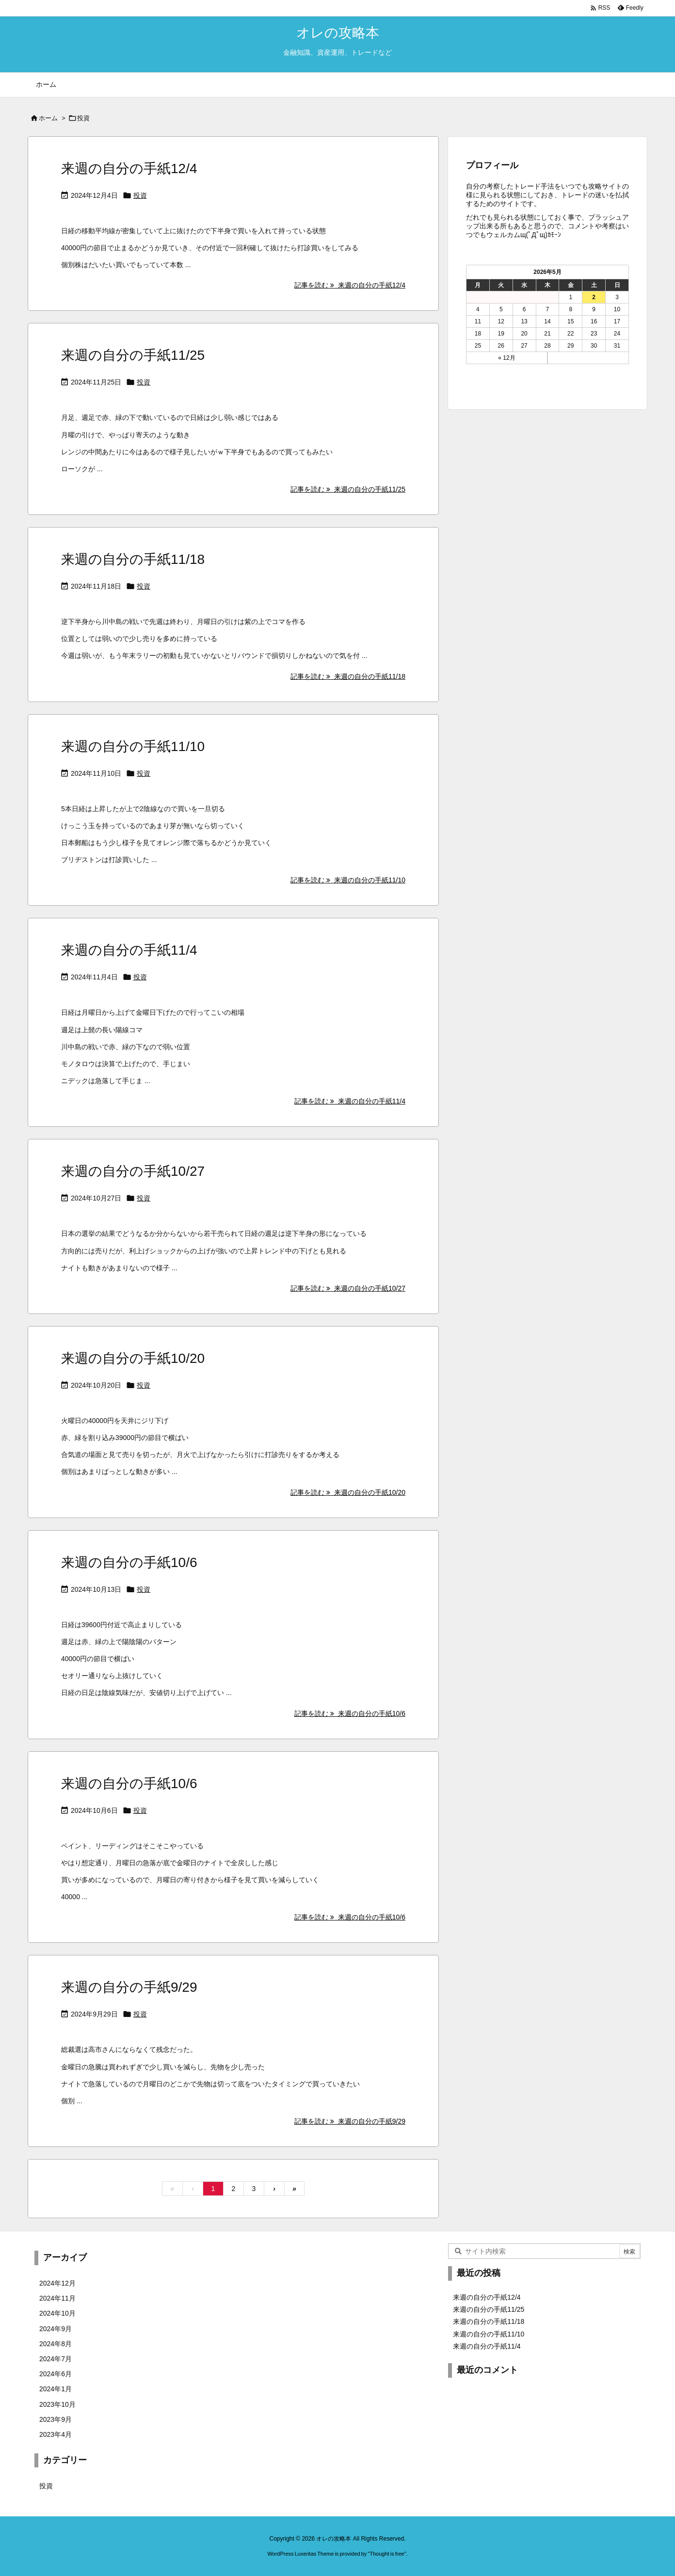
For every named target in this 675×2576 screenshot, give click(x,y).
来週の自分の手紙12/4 (129, 168)
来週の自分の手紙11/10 (133, 746)
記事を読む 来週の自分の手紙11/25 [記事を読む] (347, 489)
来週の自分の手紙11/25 (133, 355)
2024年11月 (57, 2298)
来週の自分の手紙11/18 (133, 559)
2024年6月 (55, 2374)
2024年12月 (57, 2283)
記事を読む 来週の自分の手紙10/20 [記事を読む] (347, 1492)
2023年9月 (55, 2419)
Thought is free (387, 2554)
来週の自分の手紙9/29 (129, 1987)
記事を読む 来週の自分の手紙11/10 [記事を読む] (347, 880)
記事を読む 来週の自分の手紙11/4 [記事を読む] (349, 1101)
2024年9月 (55, 2329)
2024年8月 (55, 2344)
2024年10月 (57, 2313)
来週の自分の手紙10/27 (133, 1171)
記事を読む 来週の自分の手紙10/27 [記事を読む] (347, 1288)
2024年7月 (55, 2359)
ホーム (48, 118)
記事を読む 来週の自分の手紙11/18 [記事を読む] (347, 676)
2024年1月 (55, 2389)
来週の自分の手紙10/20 (133, 1358)
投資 (140, 195)
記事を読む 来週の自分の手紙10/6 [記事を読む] (349, 1713)
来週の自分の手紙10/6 (129, 1562)
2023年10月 (57, 2404)
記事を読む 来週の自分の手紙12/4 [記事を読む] (349, 285)
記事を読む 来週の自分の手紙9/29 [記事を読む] (349, 2121)
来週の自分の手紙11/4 (129, 950)
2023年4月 (55, 2434)
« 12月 (506, 357)
